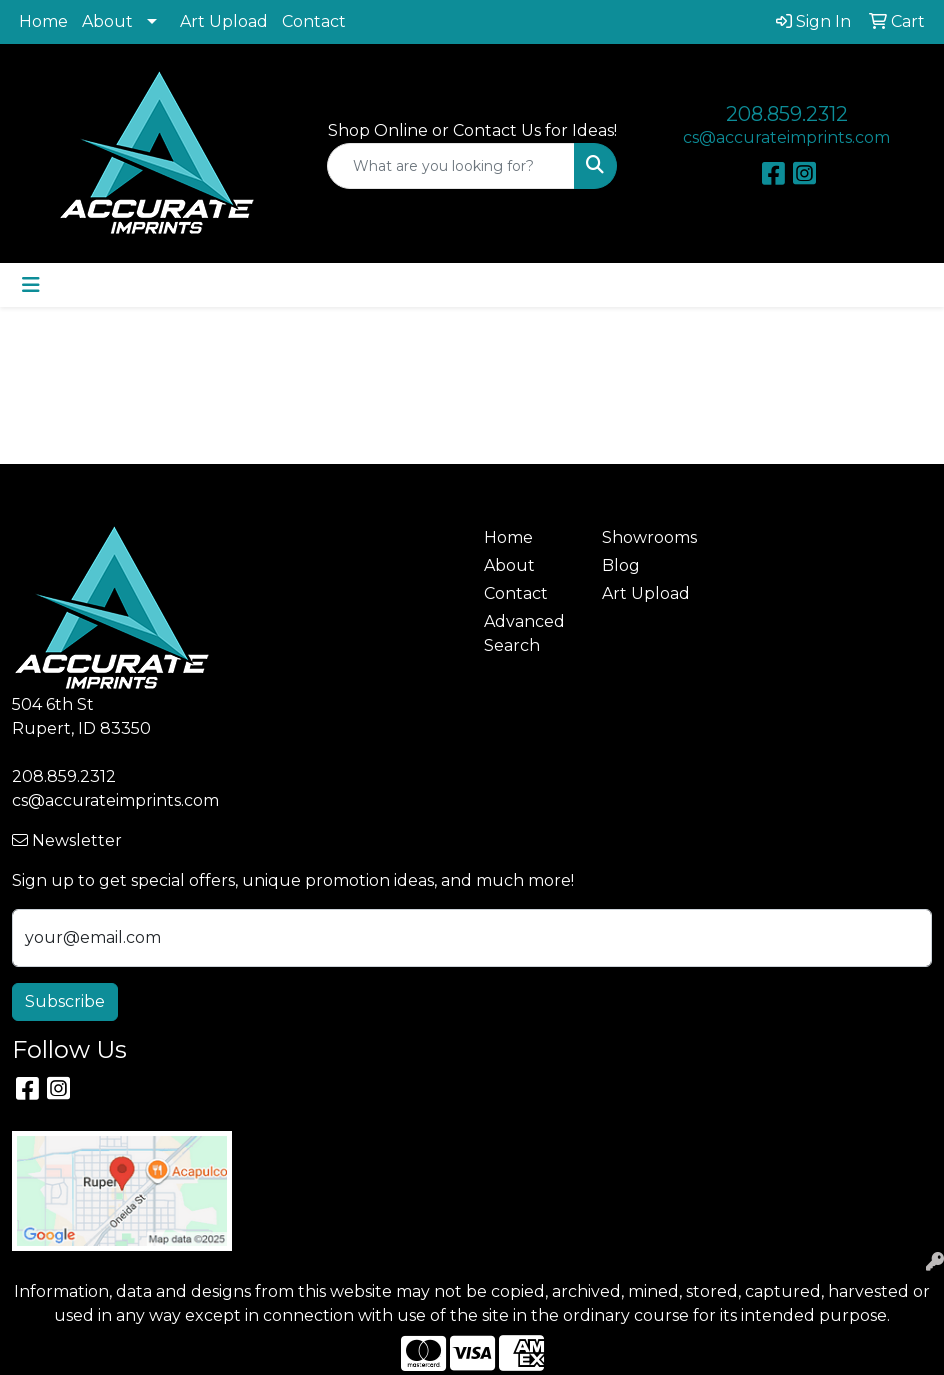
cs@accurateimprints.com (786, 137)
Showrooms (649, 537)
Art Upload (224, 21)
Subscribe (65, 1001)
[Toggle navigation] (31, 285)
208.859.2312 (787, 114)
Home (43, 21)
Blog (621, 565)
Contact (314, 21)
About (107, 21)
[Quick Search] (451, 166)
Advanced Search (524, 633)
